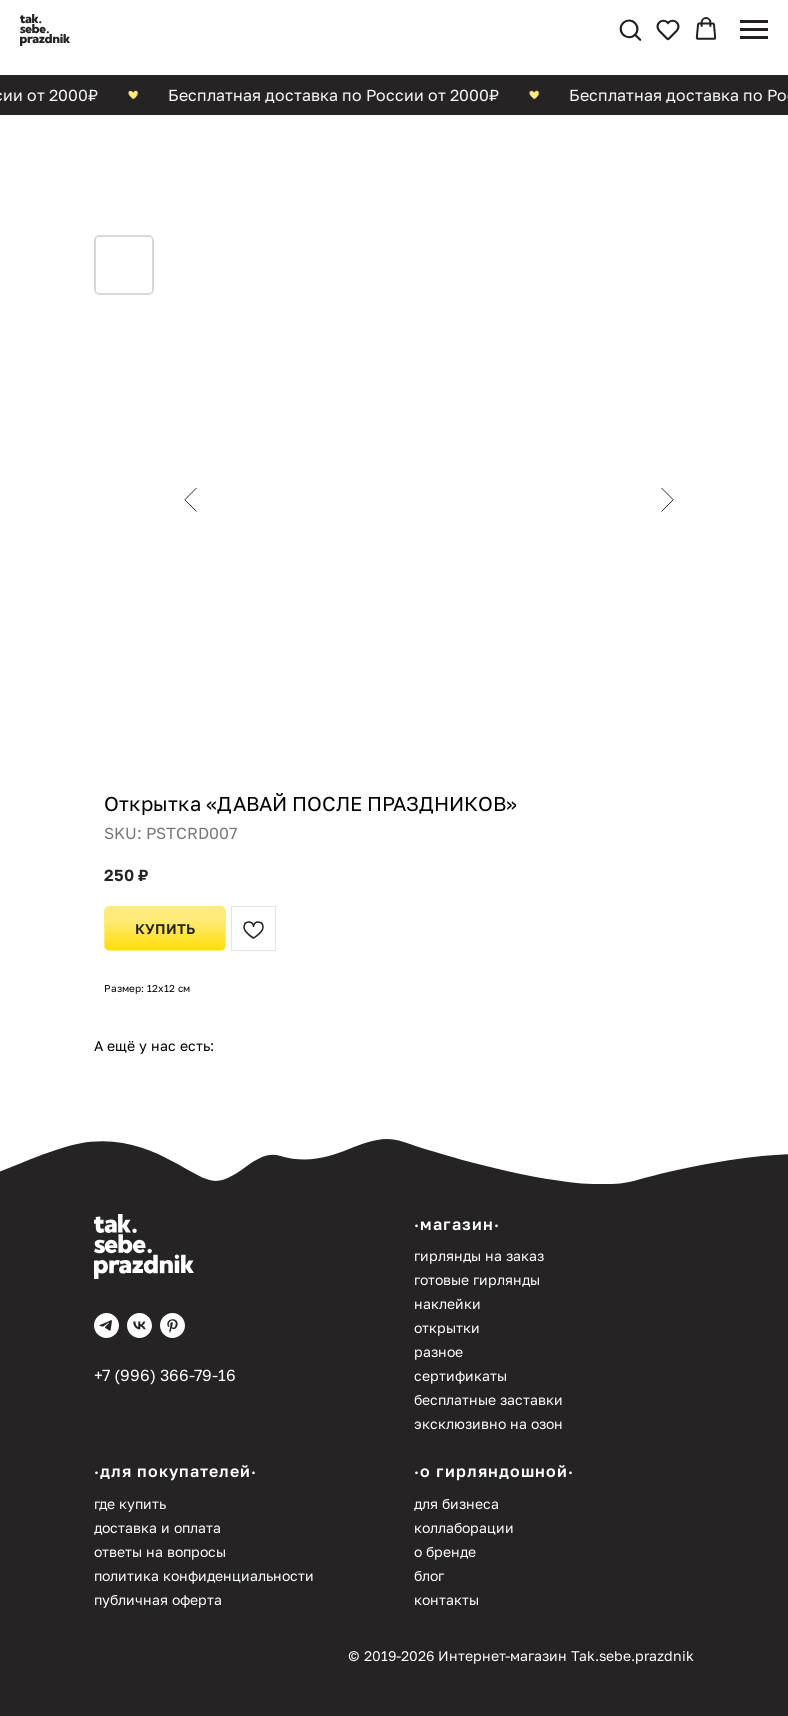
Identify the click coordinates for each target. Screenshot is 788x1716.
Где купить (130, 1503)
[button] (630, 29)
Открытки (447, 1327)
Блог (429, 1575)
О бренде (445, 1551)
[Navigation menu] (754, 30)
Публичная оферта (158, 1599)
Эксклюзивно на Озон (488, 1423)
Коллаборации (464, 1527)
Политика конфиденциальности (204, 1575)
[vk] (139, 1325)
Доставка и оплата (157, 1527)
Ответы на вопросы (160, 1551)
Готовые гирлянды (477, 1279)
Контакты (446, 1599)
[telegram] (106, 1325)
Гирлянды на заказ (479, 1255)
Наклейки (447, 1303)
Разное (438, 1351)
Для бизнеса (456, 1503)
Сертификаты (460, 1375)
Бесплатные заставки (488, 1399)
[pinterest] (172, 1325)
